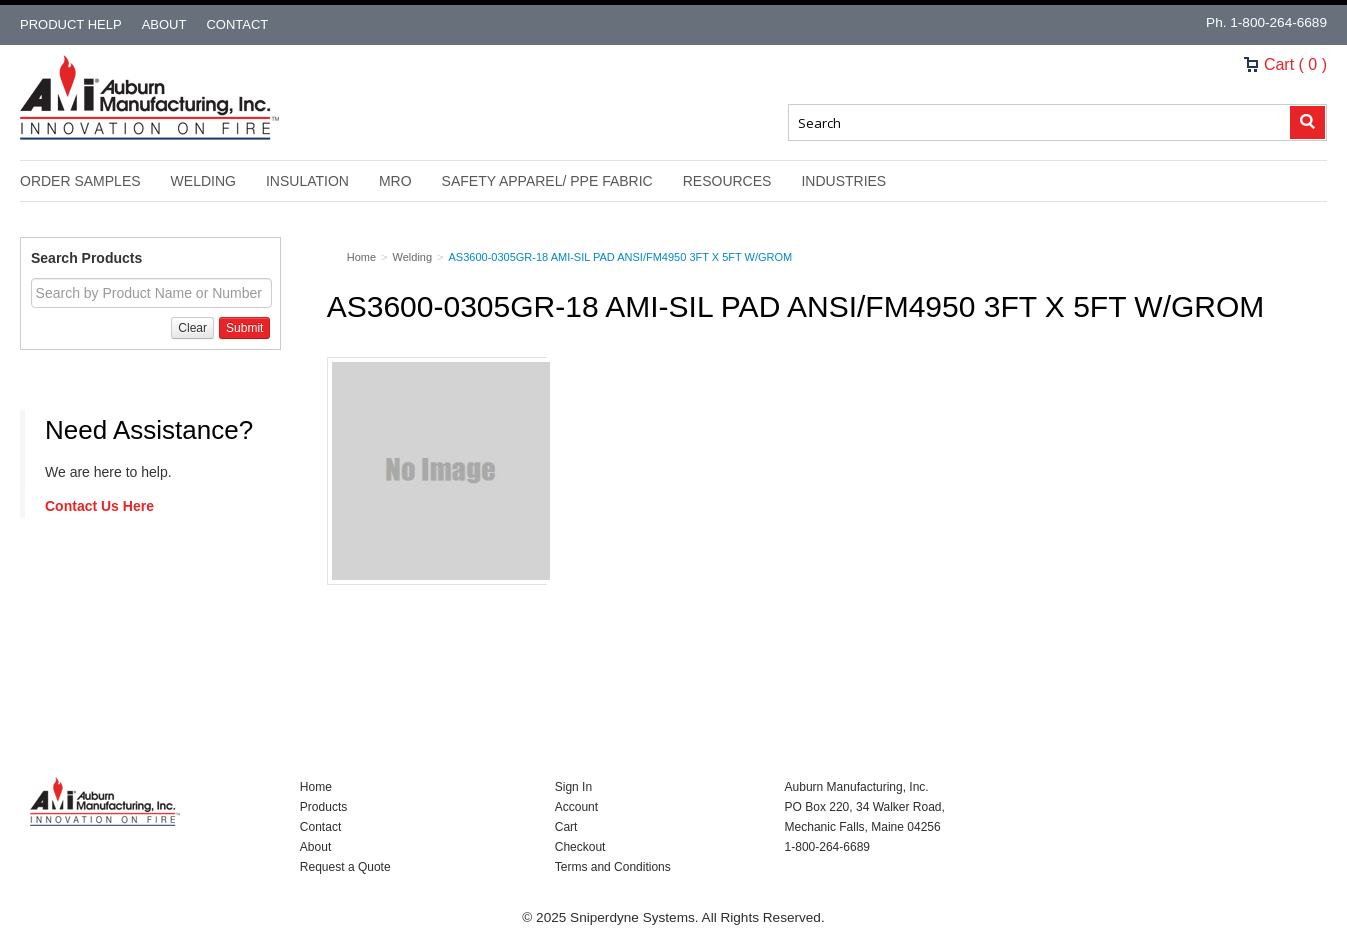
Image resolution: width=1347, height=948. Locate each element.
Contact (237, 24)
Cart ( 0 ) (1285, 64)
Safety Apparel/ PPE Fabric (547, 181)
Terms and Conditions (613, 867)
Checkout (580, 847)
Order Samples (80, 181)
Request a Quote (345, 867)
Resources (727, 181)
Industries (843, 181)
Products (323, 807)
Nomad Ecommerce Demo (149, 97)
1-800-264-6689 (1278, 22)
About (164, 24)
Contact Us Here (99, 506)
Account (576, 807)
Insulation (307, 181)
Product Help (71, 24)
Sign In (573, 787)
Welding (203, 181)
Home (316, 787)
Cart (566, 827)
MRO (395, 181)
